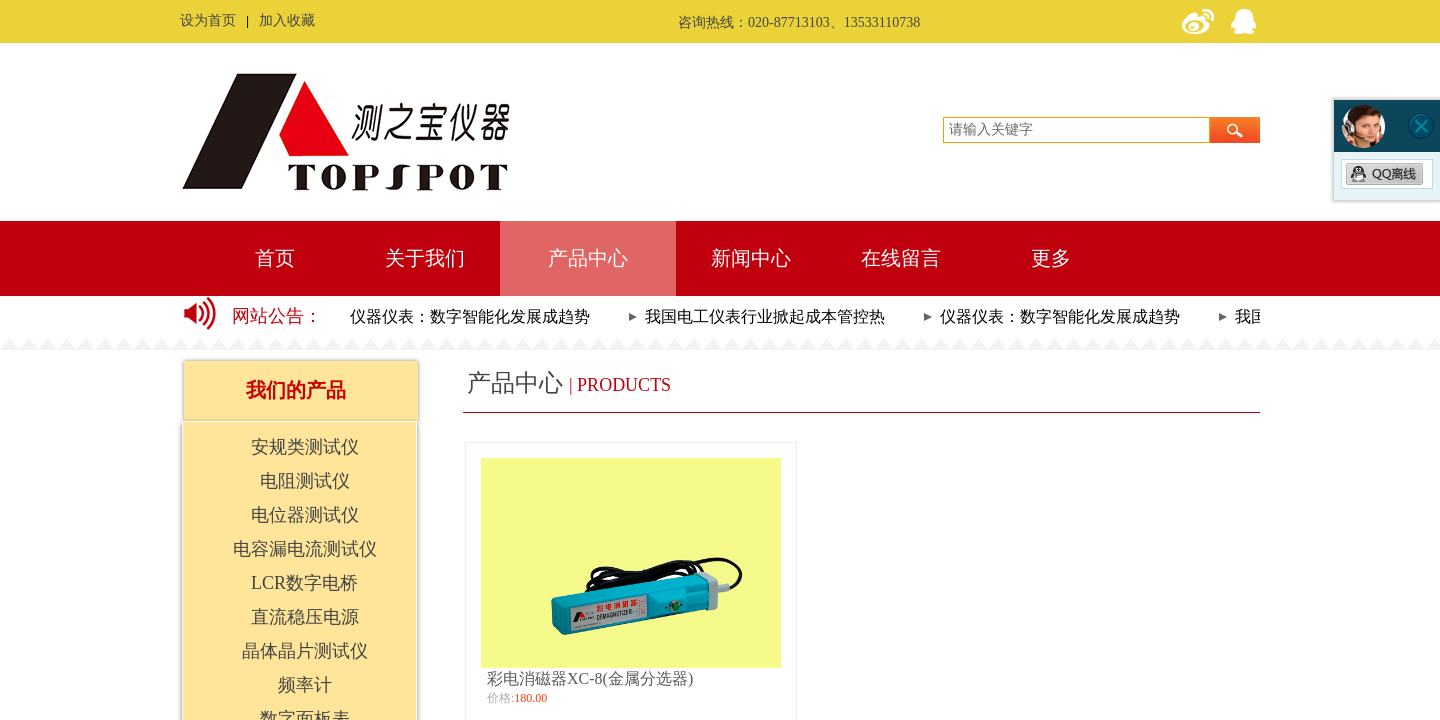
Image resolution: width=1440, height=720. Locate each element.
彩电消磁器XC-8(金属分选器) (590, 678)
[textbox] (1076, 130)
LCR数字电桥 (304, 583)
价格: (500, 698)
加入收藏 (287, 20)
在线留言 (901, 258)
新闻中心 (751, 258)
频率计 (305, 685)
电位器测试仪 (305, 515)
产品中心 (588, 258)
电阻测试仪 (305, 481)
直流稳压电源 (305, 617)
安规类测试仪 (305, 447)
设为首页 (208, 20)
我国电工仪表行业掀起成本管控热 (767, 316)
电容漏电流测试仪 (305, 549)
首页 (275, 258)
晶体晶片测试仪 (305, 651)
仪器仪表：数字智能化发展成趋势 (472, 316)
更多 (1051, 258)
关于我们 (425, 258)
